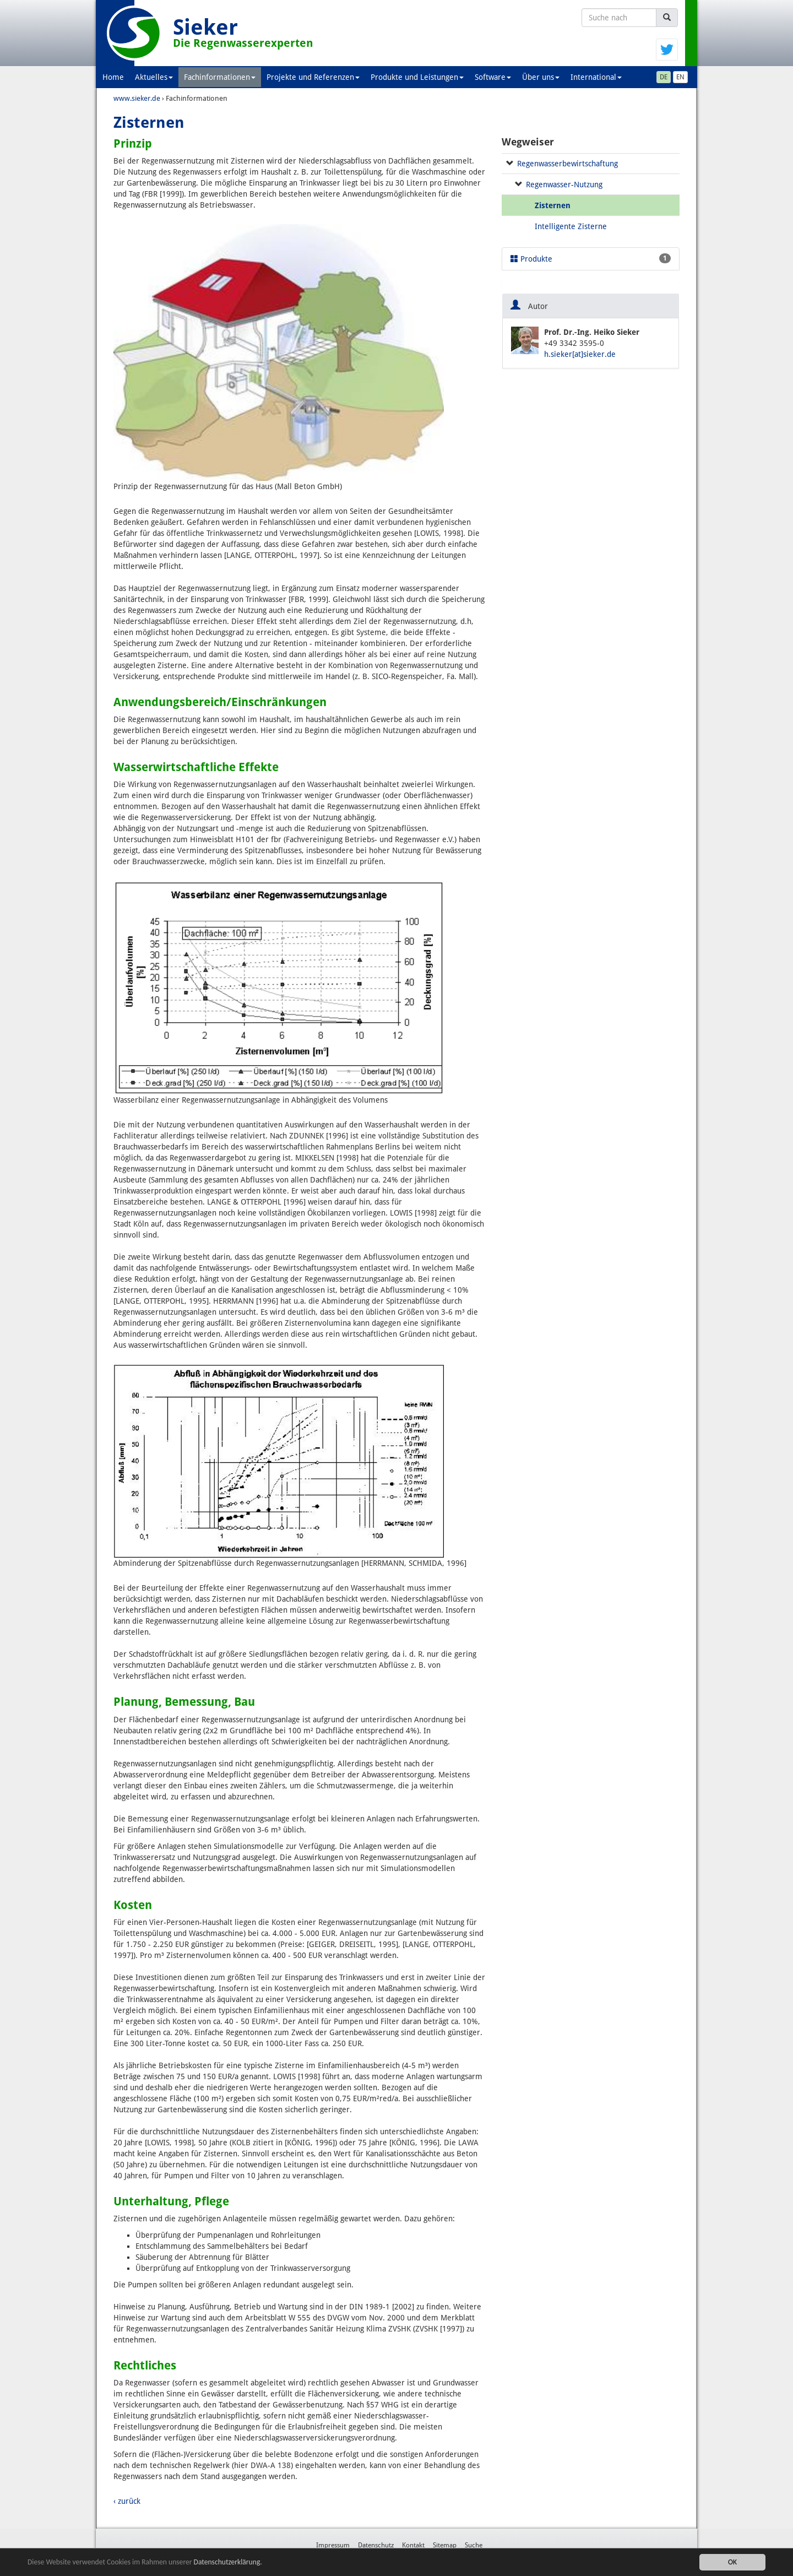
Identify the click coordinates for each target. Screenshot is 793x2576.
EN (680, 77)
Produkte (590, 258)
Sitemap (445, 2545)
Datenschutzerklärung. (228, 2562)
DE (663, 77)
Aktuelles (154, 77)
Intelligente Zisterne (571, 226)
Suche (473, 2545)
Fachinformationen (220, 77)
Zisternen (553, 205)
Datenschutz (376, 2545)
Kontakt (413, 2545)
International (596, 77)
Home (113, 77)
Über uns (541, 77)
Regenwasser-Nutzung (564, 184)
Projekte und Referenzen (313, 77)
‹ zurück (126, 2501)
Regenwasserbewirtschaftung (567, 163)
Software (493, 77)
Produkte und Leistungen (417, 77)
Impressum (333, 2545)
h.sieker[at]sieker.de (580, 354)
